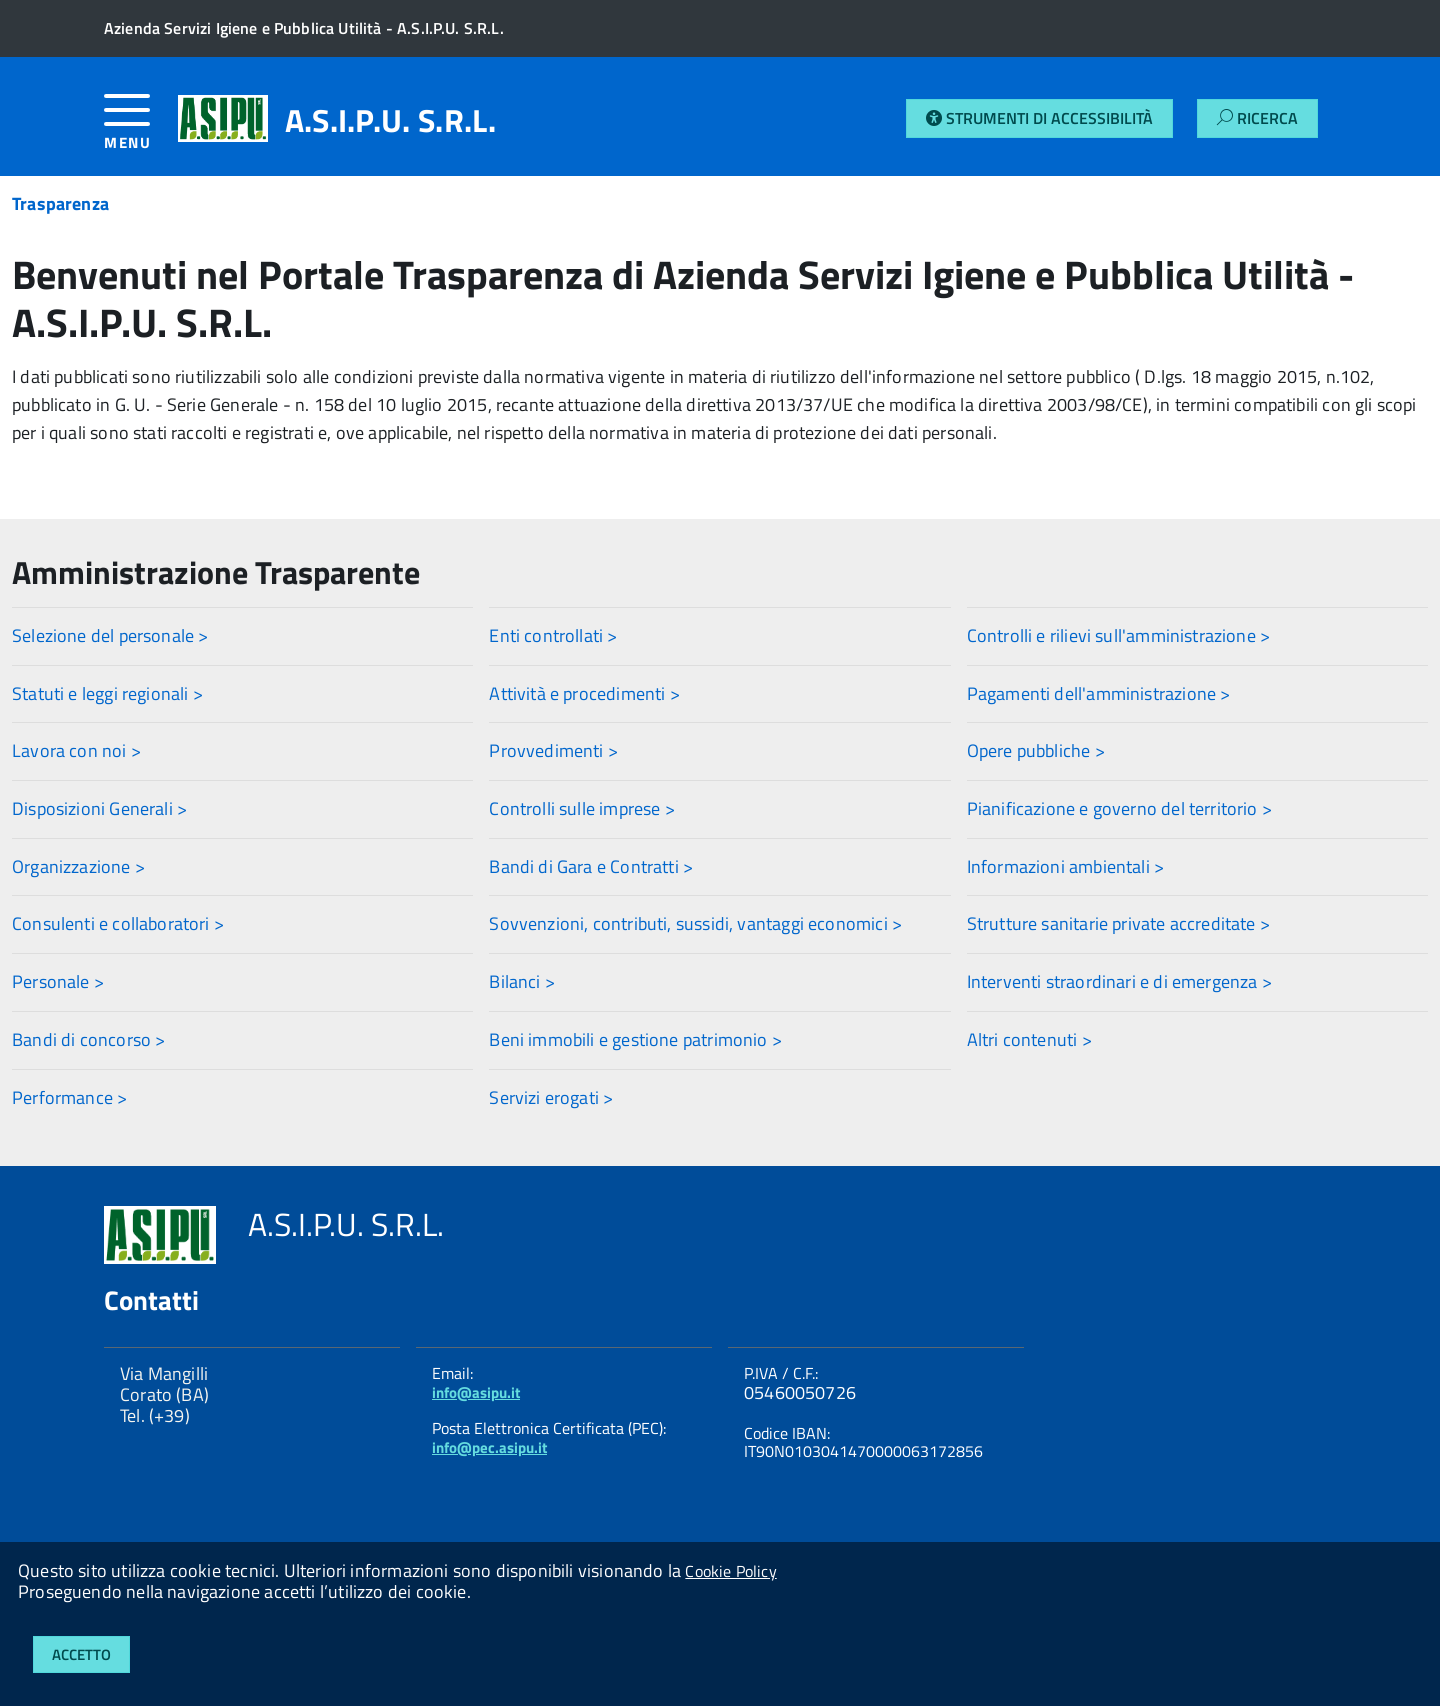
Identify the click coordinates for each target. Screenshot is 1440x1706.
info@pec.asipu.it (489, 1447)
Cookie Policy (730, 1571)
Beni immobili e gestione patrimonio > (635, 1039)
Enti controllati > (553, 635)
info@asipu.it (476, 1392)
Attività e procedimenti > (584, 693)
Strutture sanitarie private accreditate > (1118, 923)
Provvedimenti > (553, 750)
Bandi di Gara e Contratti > (591, 866)
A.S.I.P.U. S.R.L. (390, 120)
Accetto (81, 1654)
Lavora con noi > (76, 750)
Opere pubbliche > (1036, 750)
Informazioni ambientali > (1066, 866)
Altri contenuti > (1029, 1039)
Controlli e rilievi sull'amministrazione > (1119, 635)
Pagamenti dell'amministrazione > (1099, 693)
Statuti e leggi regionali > (107, 693)
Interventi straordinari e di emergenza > (1119, 981)
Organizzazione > (78, 866)
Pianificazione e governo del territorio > (1119, 808)
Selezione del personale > (110, 635)
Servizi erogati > (551, 1097)
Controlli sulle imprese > (582, 808)
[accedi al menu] (141, 129)
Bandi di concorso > (88, 1039)
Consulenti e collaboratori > (118, 923)
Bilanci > (522, 981)
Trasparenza (60, 203)
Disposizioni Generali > (99, 808)
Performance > (69, 1097)
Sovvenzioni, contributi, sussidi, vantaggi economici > (695, 923)
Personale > (58, 981)
